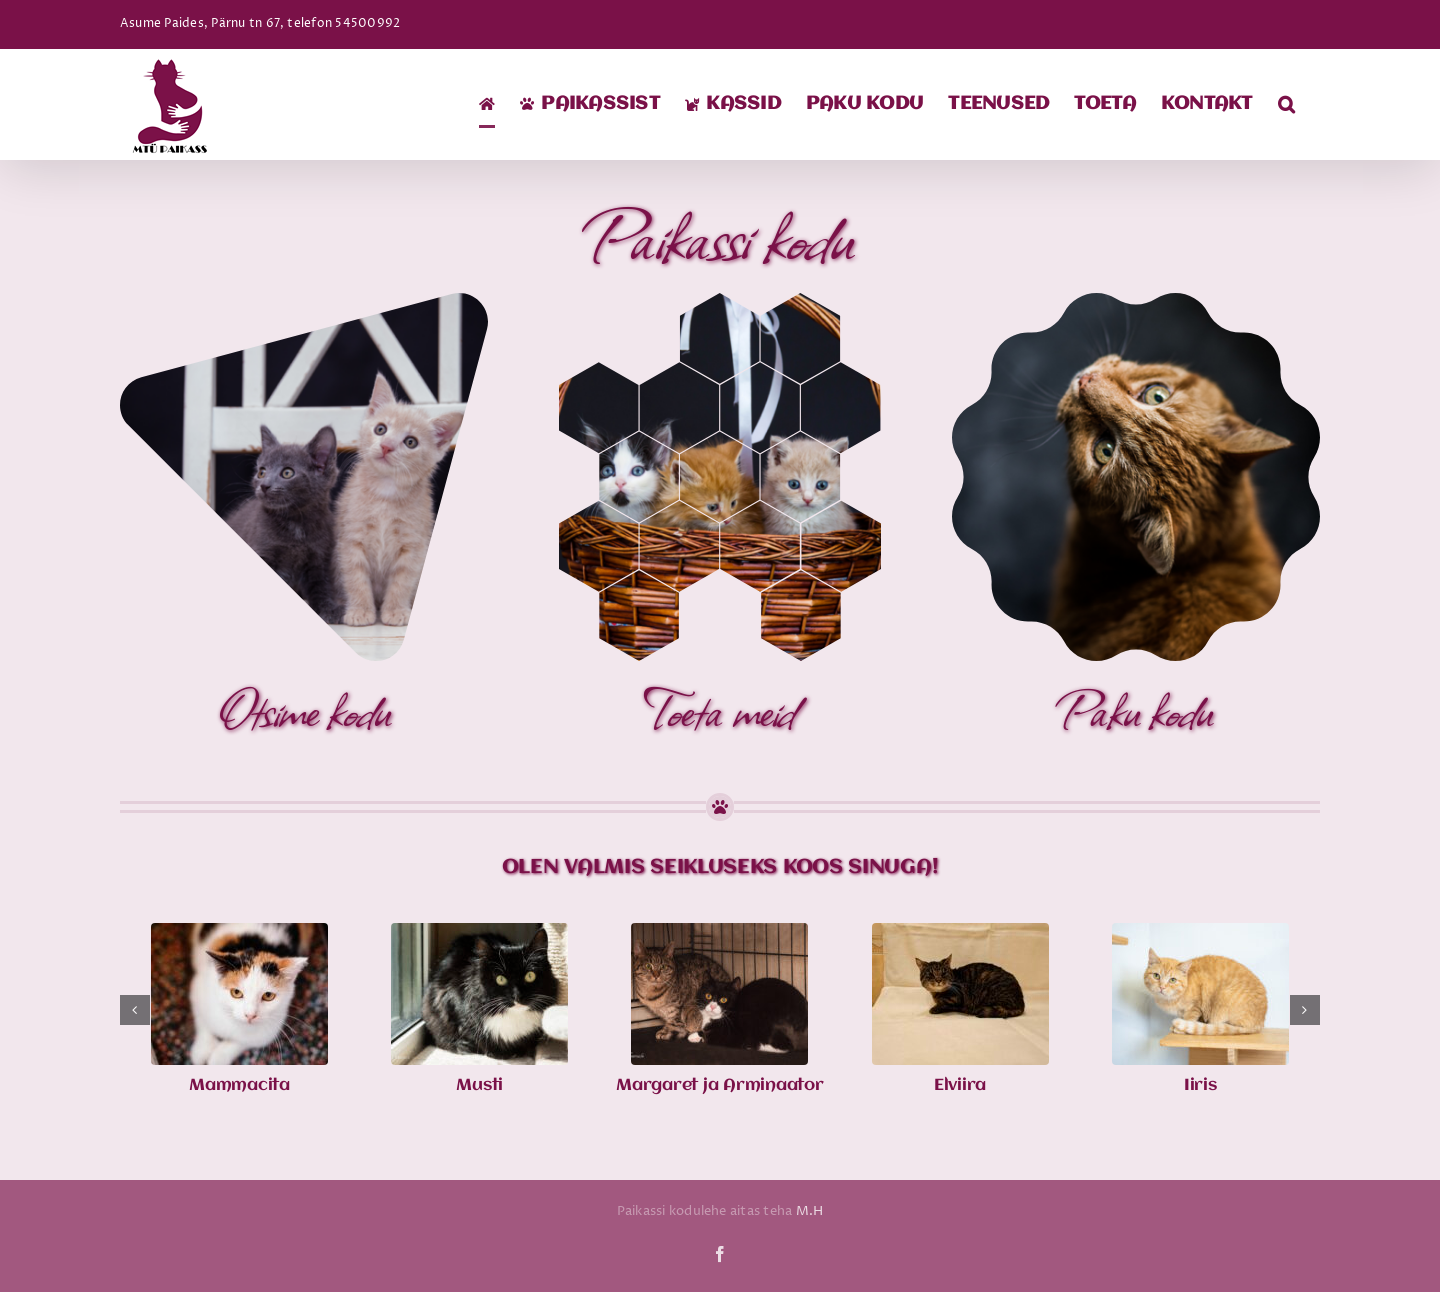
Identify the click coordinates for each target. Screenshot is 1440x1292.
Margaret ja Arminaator (720, 1085)
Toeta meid (720, 708)
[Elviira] (960, 934)
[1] (304, 301)
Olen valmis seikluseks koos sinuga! (720, 867)
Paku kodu (1136, 708)
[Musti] (479, 934)
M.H (810, 1211)
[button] (1286, 104)
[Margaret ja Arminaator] (719, 934)
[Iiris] (1200, 934)
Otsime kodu (304, 708)
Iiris (1200, 1085)
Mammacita (239, 1085)
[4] (1136, 301)
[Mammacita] (239, 934)
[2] (720, 301)
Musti (479, 1085)
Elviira (960, 1085)
